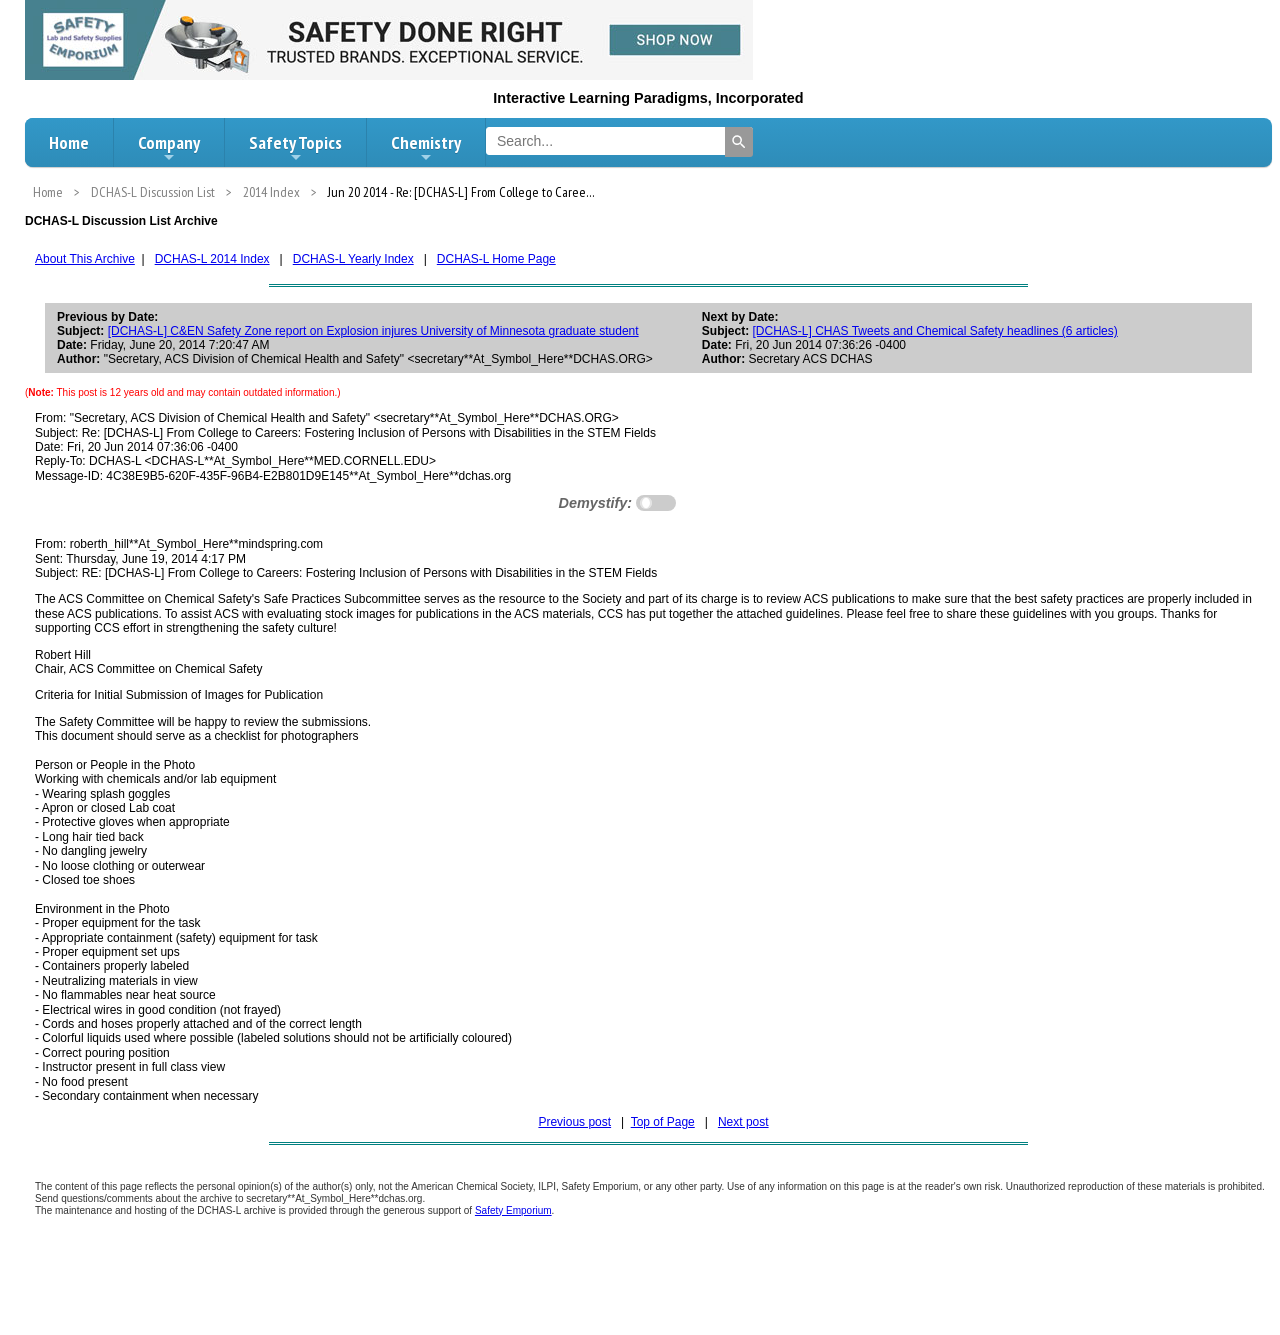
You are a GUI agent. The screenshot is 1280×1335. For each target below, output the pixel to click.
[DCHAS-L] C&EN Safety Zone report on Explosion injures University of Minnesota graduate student (373, 331)
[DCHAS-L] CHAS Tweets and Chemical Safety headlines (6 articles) (935, 331)
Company (169, 148)
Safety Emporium (513, 1210)
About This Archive (85, 259)
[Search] (739, 142)
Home (69, 142)
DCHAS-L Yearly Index (353, 259)
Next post (743, 1122)
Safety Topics (295, 148)
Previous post (574, 1122)
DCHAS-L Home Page (496, 259)
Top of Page (663, 1122)
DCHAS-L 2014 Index (212, 259)
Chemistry (426, 148)
